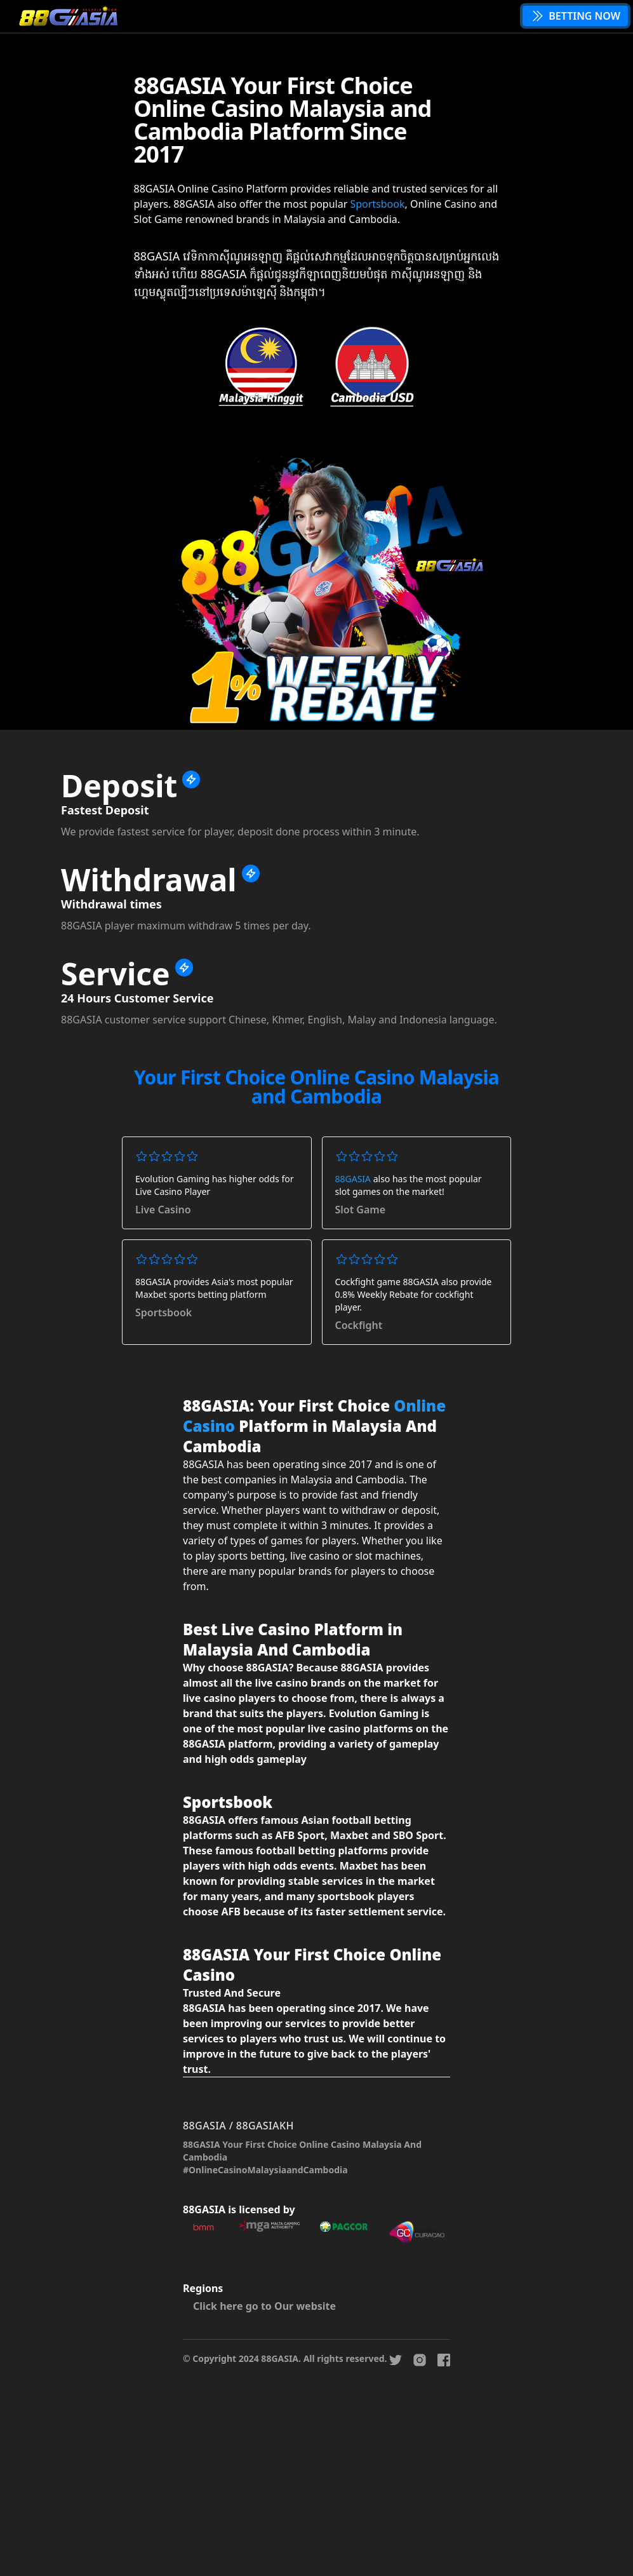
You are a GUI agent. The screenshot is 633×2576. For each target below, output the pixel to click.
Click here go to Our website (264, 2306)
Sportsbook (377, 204)
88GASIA (353, 1179)
